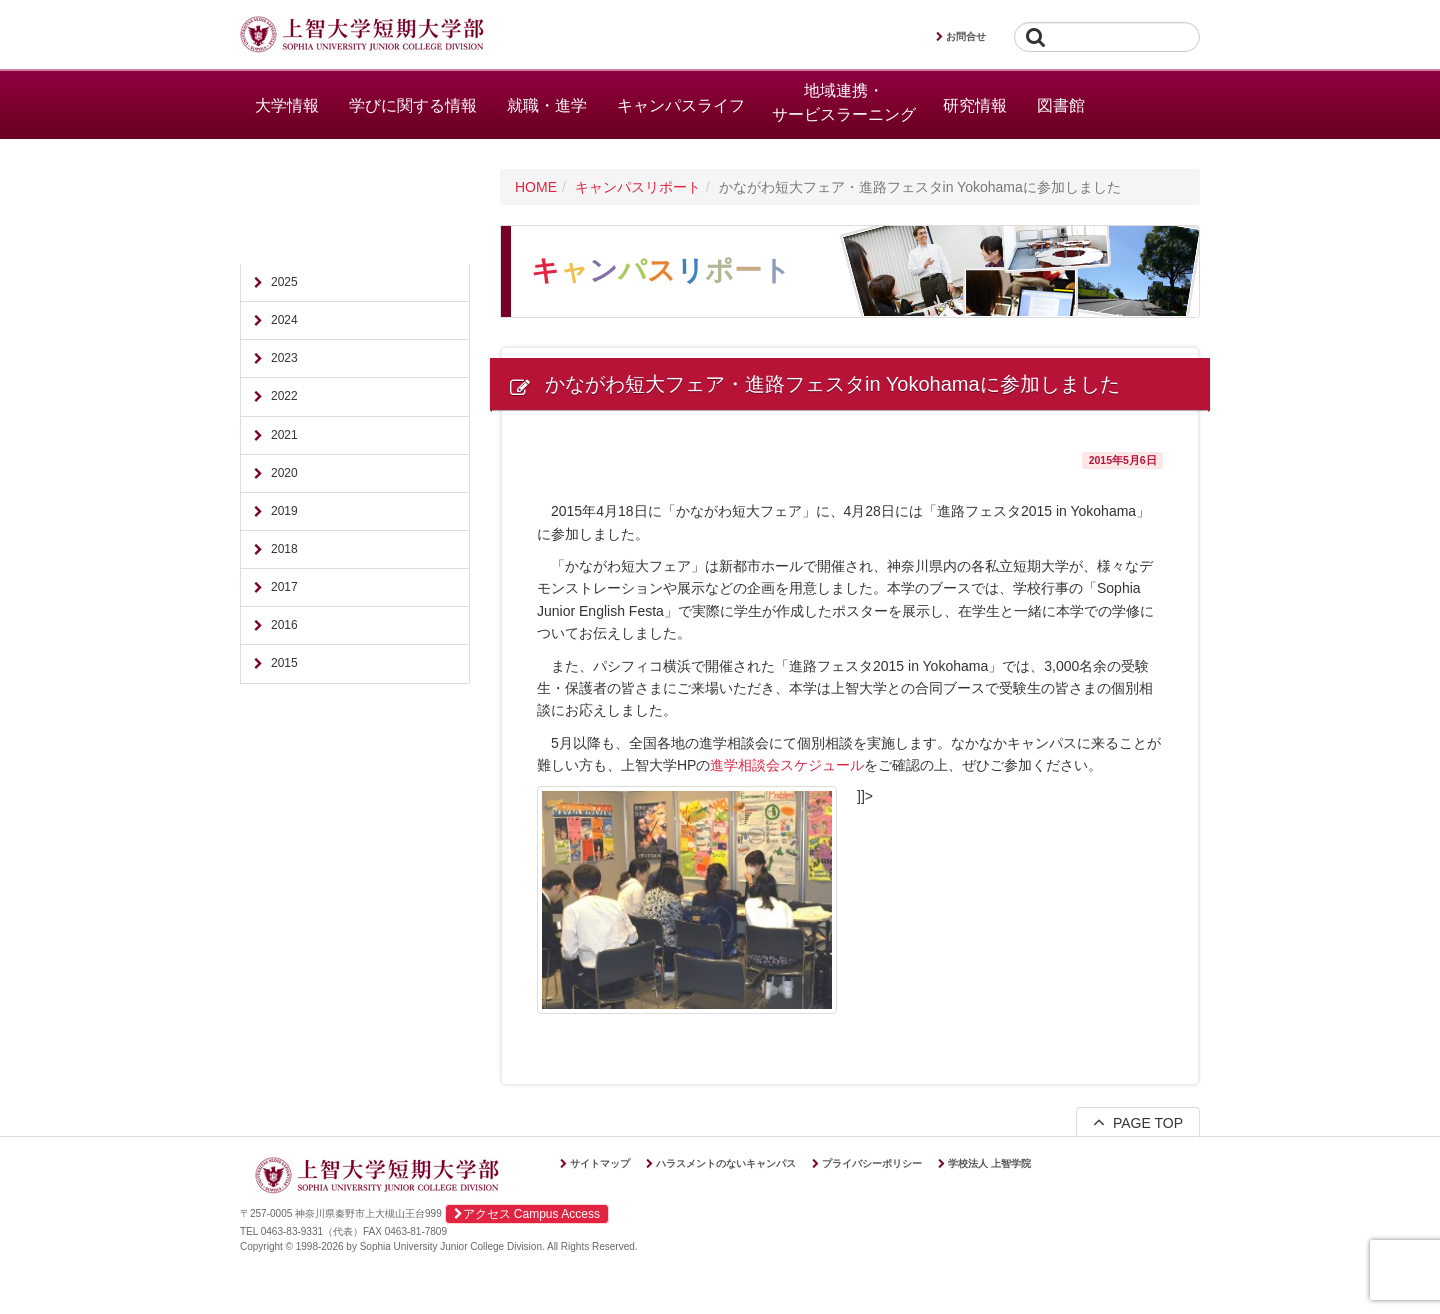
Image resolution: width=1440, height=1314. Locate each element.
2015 (284, 663)
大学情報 (287, 105)
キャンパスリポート (638, 187)
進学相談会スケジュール (787, 765)
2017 (284, 587)
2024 (284, 320)
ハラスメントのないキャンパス (726, 1163)
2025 (284, 282)
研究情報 (975, 105)
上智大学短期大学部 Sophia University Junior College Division (362, 36)
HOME (536, 187)
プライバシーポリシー (872, 1163)
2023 (284, 358)
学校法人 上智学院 (989, 1163)
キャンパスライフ (681, 105)
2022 (284, 396)
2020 (284, 473)
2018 (284, 549)
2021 (284, 435)
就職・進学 (547, 105)
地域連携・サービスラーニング (844, 102)
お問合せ (966, 36)
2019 (284, 511)
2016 (284, 625)
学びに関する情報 (413, 105)
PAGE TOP (1138, 1122)
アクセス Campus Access (527, 1214)
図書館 (1061, 105)
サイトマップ (600, 1163)
